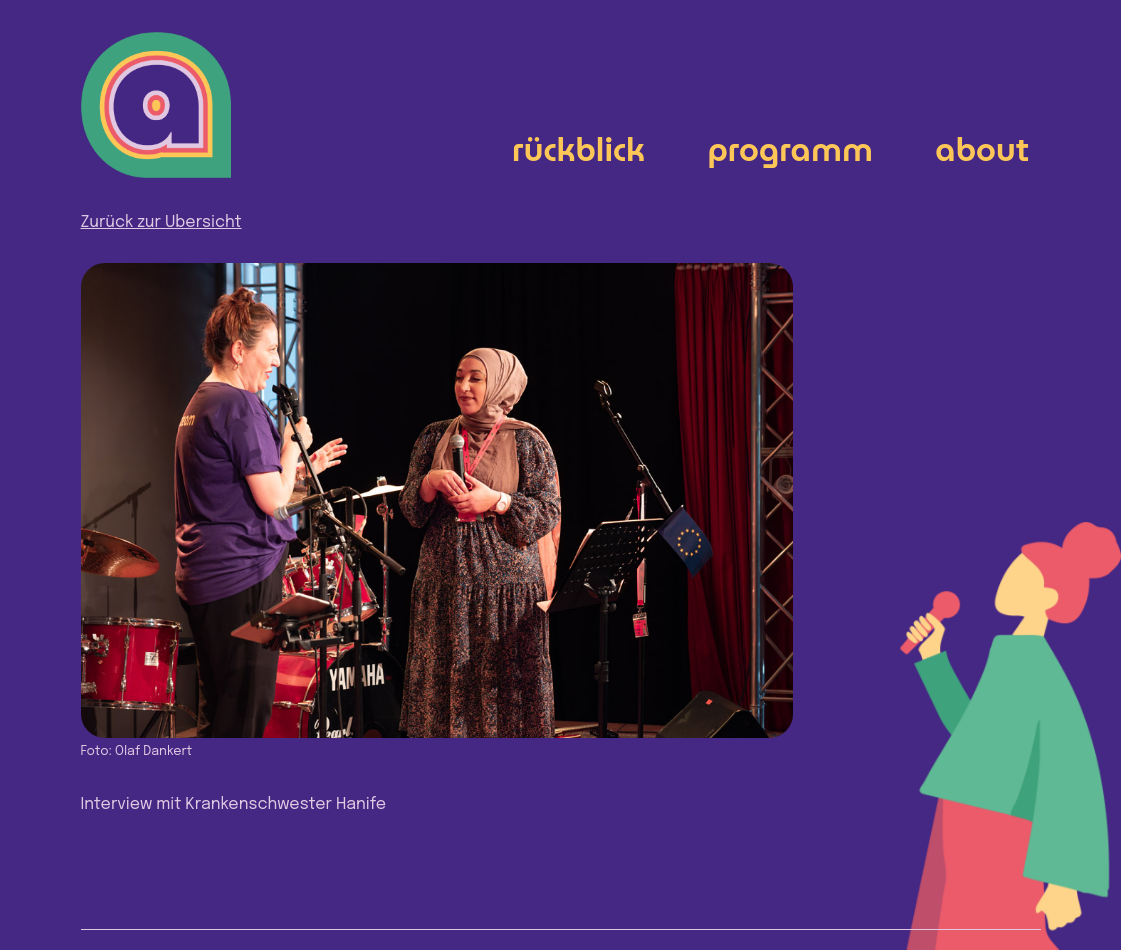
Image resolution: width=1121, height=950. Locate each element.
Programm (790, 149)
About (982, 149)
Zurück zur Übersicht (161, 222)
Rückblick (578, 149)
